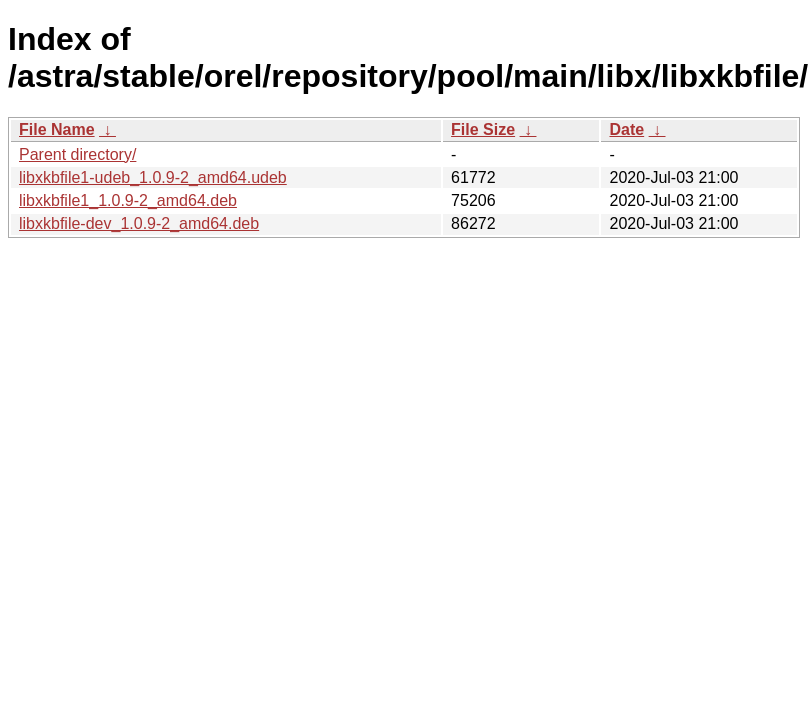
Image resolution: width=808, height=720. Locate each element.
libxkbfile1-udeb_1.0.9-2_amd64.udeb (153, 177)
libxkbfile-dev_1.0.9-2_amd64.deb (139, 223)
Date (626, 129)
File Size (483, 129)
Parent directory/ (77, 154)
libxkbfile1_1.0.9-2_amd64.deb (128, 200)
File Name (57, 129)
